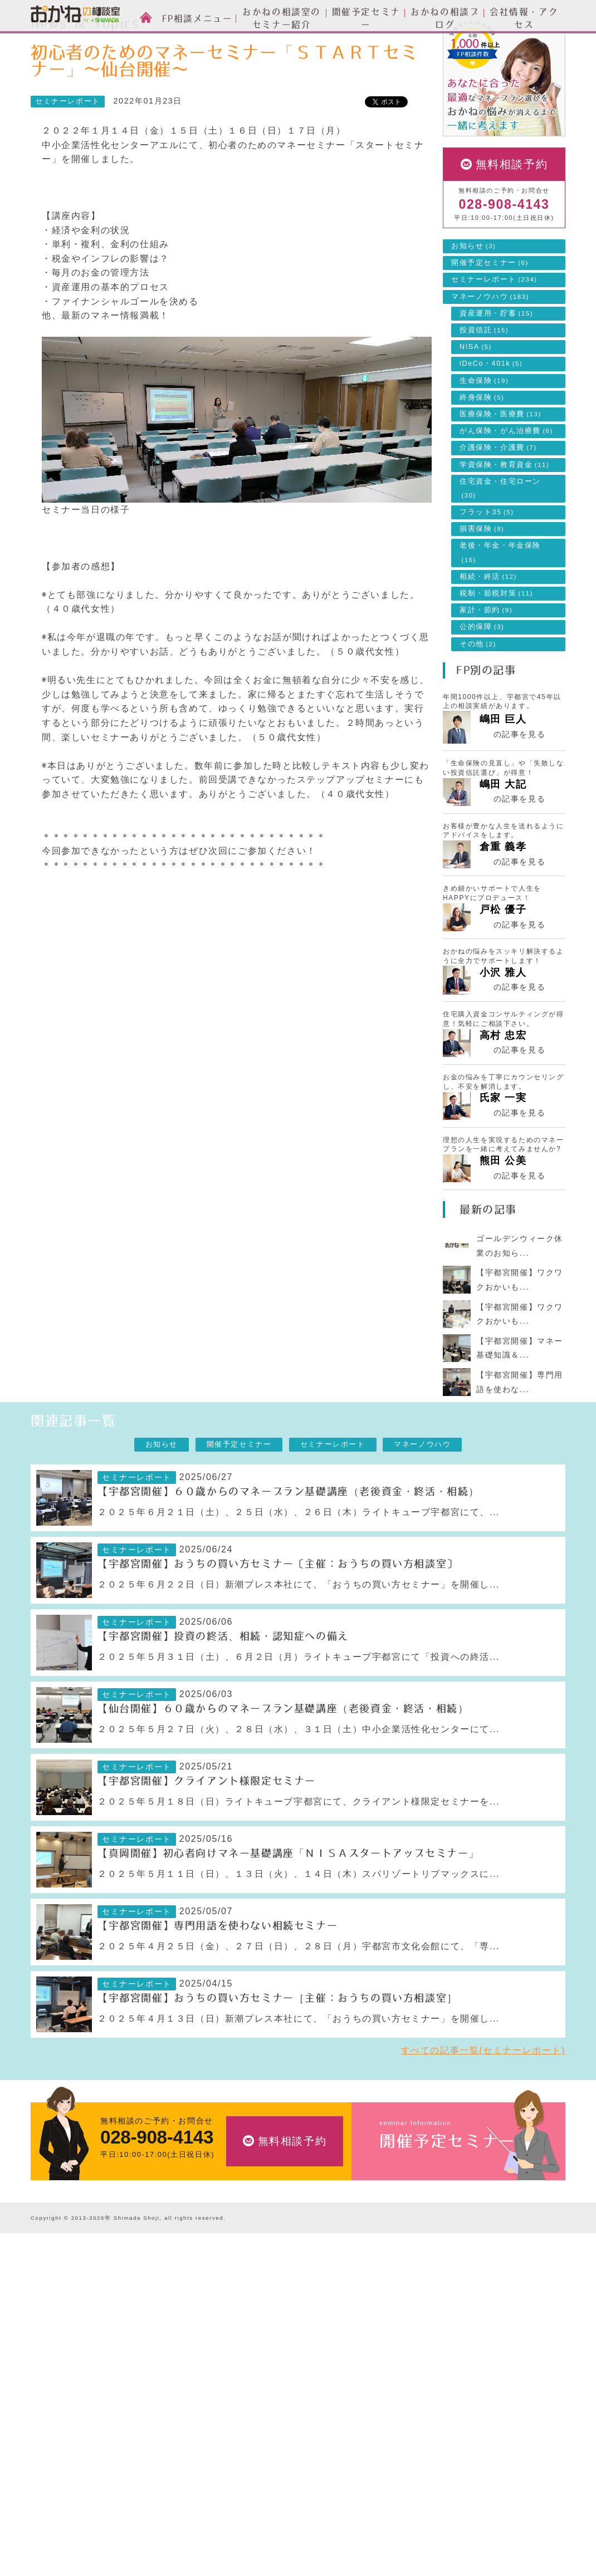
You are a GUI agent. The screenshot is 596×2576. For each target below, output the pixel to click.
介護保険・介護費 (498, 498)
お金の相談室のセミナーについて (92, 2356)
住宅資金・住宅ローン (500, 538)
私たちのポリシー (408, 2461)
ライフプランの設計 (247, 2391)
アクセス (391, 2427)
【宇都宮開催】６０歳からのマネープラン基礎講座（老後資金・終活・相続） (288, 1542)
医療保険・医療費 (500, 464)
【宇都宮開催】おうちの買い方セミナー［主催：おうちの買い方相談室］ (277, 2048)
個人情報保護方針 (408, 2514)
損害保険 (482, 579)
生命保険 (484, 431)
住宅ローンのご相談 (247, 2373)
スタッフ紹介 (55, 2339)
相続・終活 (488, 627)
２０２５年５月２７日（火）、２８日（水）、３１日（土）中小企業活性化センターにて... (298, 1779)
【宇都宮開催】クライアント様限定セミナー (206, 1831)
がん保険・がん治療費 (506, 481)
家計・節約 (486, 660)
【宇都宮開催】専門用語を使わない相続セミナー (217, 1976)
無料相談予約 (512, 214)
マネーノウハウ (490, 347)
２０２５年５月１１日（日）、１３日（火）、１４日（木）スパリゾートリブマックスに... (298, 1924)
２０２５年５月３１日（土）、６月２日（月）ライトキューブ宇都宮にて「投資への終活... (298, 1707)
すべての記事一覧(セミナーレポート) (483, 2100)
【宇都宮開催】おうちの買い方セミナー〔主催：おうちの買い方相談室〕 (277, 1614)
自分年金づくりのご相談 (256, 2443)
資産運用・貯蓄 (496, 363)
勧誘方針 (391, 2531)
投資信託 (484, 380)
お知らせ (473, 296)
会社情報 (396, 2390)
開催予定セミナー (490, 313)
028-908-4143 (503, 254)
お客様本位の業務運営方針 (424, 2479)
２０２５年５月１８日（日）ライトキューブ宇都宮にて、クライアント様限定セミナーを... (298, 1851)
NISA (476, 397)
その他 (478, 694)
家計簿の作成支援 (243, 2409)
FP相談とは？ (62, 2302)
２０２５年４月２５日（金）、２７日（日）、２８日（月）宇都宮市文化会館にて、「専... (298, 1996)
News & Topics (110, 41)
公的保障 (482, 677)
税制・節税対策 (496, 643)
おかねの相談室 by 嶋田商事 (75, 16)
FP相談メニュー (246, 2302)
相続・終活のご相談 (247, 2426)
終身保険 (482, 447)
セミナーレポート (186, 41)
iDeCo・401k (491, 413)
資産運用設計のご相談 (251, 2322)
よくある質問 (399, 2497)
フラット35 (487, 562)
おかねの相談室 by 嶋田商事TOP (75, 2277)
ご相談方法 (51, 2322)
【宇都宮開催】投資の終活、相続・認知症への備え (223, 1687)
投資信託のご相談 (243, 2356)
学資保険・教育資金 (504, 515)
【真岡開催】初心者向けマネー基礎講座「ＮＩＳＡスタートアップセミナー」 (288, 1904)
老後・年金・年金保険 (500, 602)
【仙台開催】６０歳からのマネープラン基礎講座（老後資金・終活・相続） (282, 1759)
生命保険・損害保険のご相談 (264, 2339)
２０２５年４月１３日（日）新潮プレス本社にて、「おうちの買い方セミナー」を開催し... (298, 2068)
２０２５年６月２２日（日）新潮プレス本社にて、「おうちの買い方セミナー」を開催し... (298, 1634)
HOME (52, 41)
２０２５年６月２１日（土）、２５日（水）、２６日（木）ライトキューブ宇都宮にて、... (298, 1562)
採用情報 (391, 2444)
